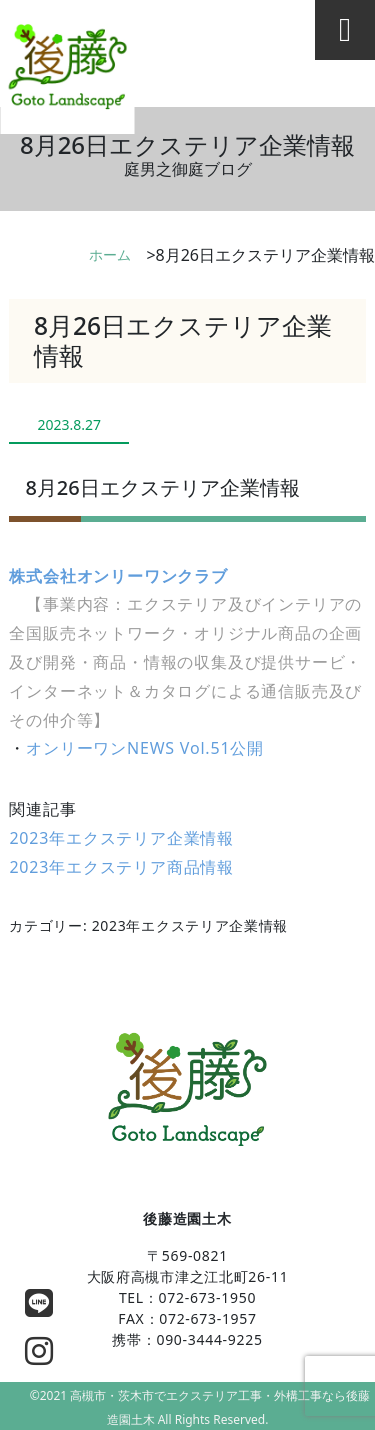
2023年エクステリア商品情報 (121, 867)
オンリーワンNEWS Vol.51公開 (145, 748)
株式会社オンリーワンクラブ (118, 576)
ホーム (110, 254)
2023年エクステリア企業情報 (121, 838)
